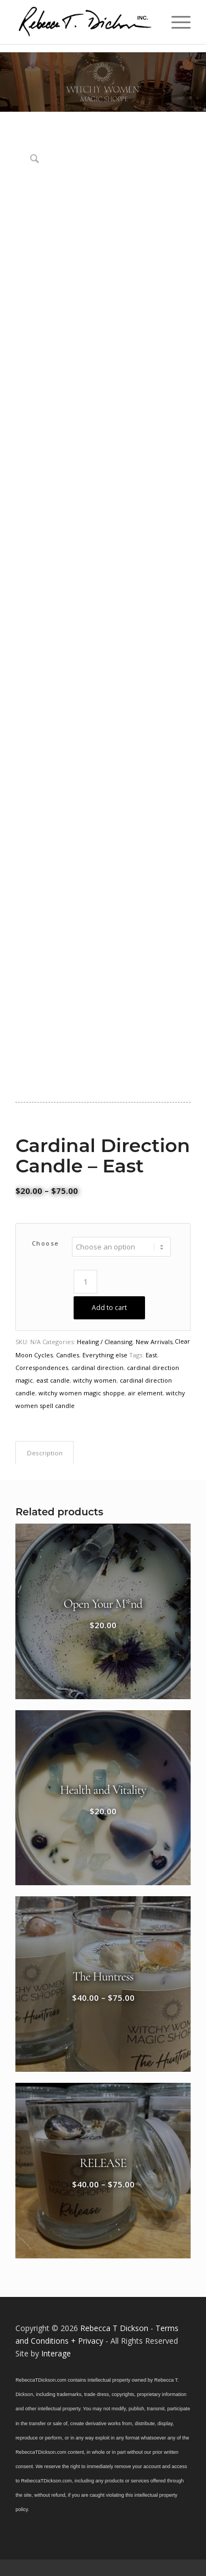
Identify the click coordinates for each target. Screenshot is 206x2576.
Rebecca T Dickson (114, 2328)
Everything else (104, 1355)
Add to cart (109, 1307)
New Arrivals (154, 1342)
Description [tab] (45, 1453)
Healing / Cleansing (104, 1342)
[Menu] (175, 22)
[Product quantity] (85, 1282)
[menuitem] (175, 22)
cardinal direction (97, 1367)
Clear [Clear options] (182, 1341)
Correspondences (41, 1367)
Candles (67, 1355)
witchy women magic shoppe (81, 1393)
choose (45, 1243)
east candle (53, 1380)
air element (145, 1393)
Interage (56, 2353)
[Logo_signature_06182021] (85, 22)
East (151, 1355)
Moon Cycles (34, 1355)
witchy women (94, 1380)
